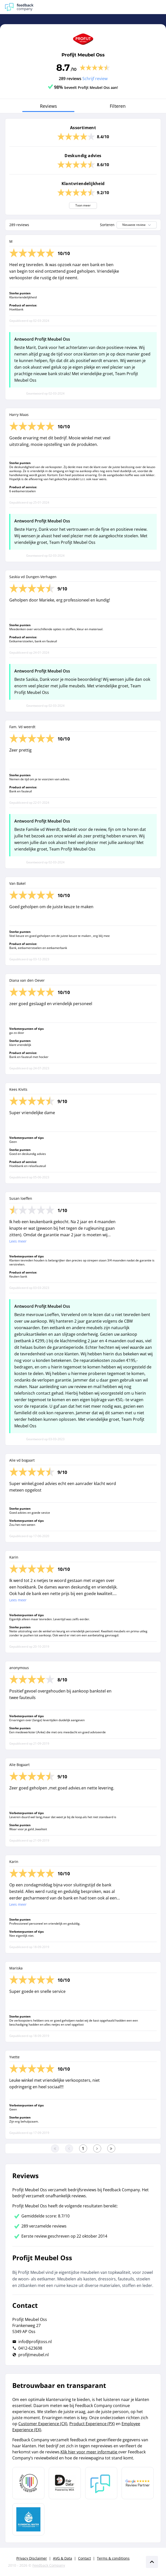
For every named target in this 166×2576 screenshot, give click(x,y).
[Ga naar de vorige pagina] (69, 2148)
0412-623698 (30, 2348)
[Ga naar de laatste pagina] (111, 2148)
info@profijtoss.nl (35, 2341)
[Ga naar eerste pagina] (55, 2148)
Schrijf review (94, 78)
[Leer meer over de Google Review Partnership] (138, 2483)
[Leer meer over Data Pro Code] (28, 2483)
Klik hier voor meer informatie (89, 2452)
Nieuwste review (137, 224)
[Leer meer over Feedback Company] (101, 2483)
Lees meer (18, 1241)
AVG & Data (62, 2558)
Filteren (118, 106)
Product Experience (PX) (92, 2423)
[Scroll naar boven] (152, 2562)
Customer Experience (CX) (42, 2423)
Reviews (48, 106)
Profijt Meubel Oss (83, 55)
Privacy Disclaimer (31, 2558)
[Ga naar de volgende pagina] (97, 2148)
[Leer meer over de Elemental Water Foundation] (28, 2519)
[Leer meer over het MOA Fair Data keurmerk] (65, 2483)
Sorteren (107, 224)
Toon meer (83, 205)
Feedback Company (48, 2565)
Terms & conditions (113, 2558)
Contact (84, 2558)
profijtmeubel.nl (33, 2354)
